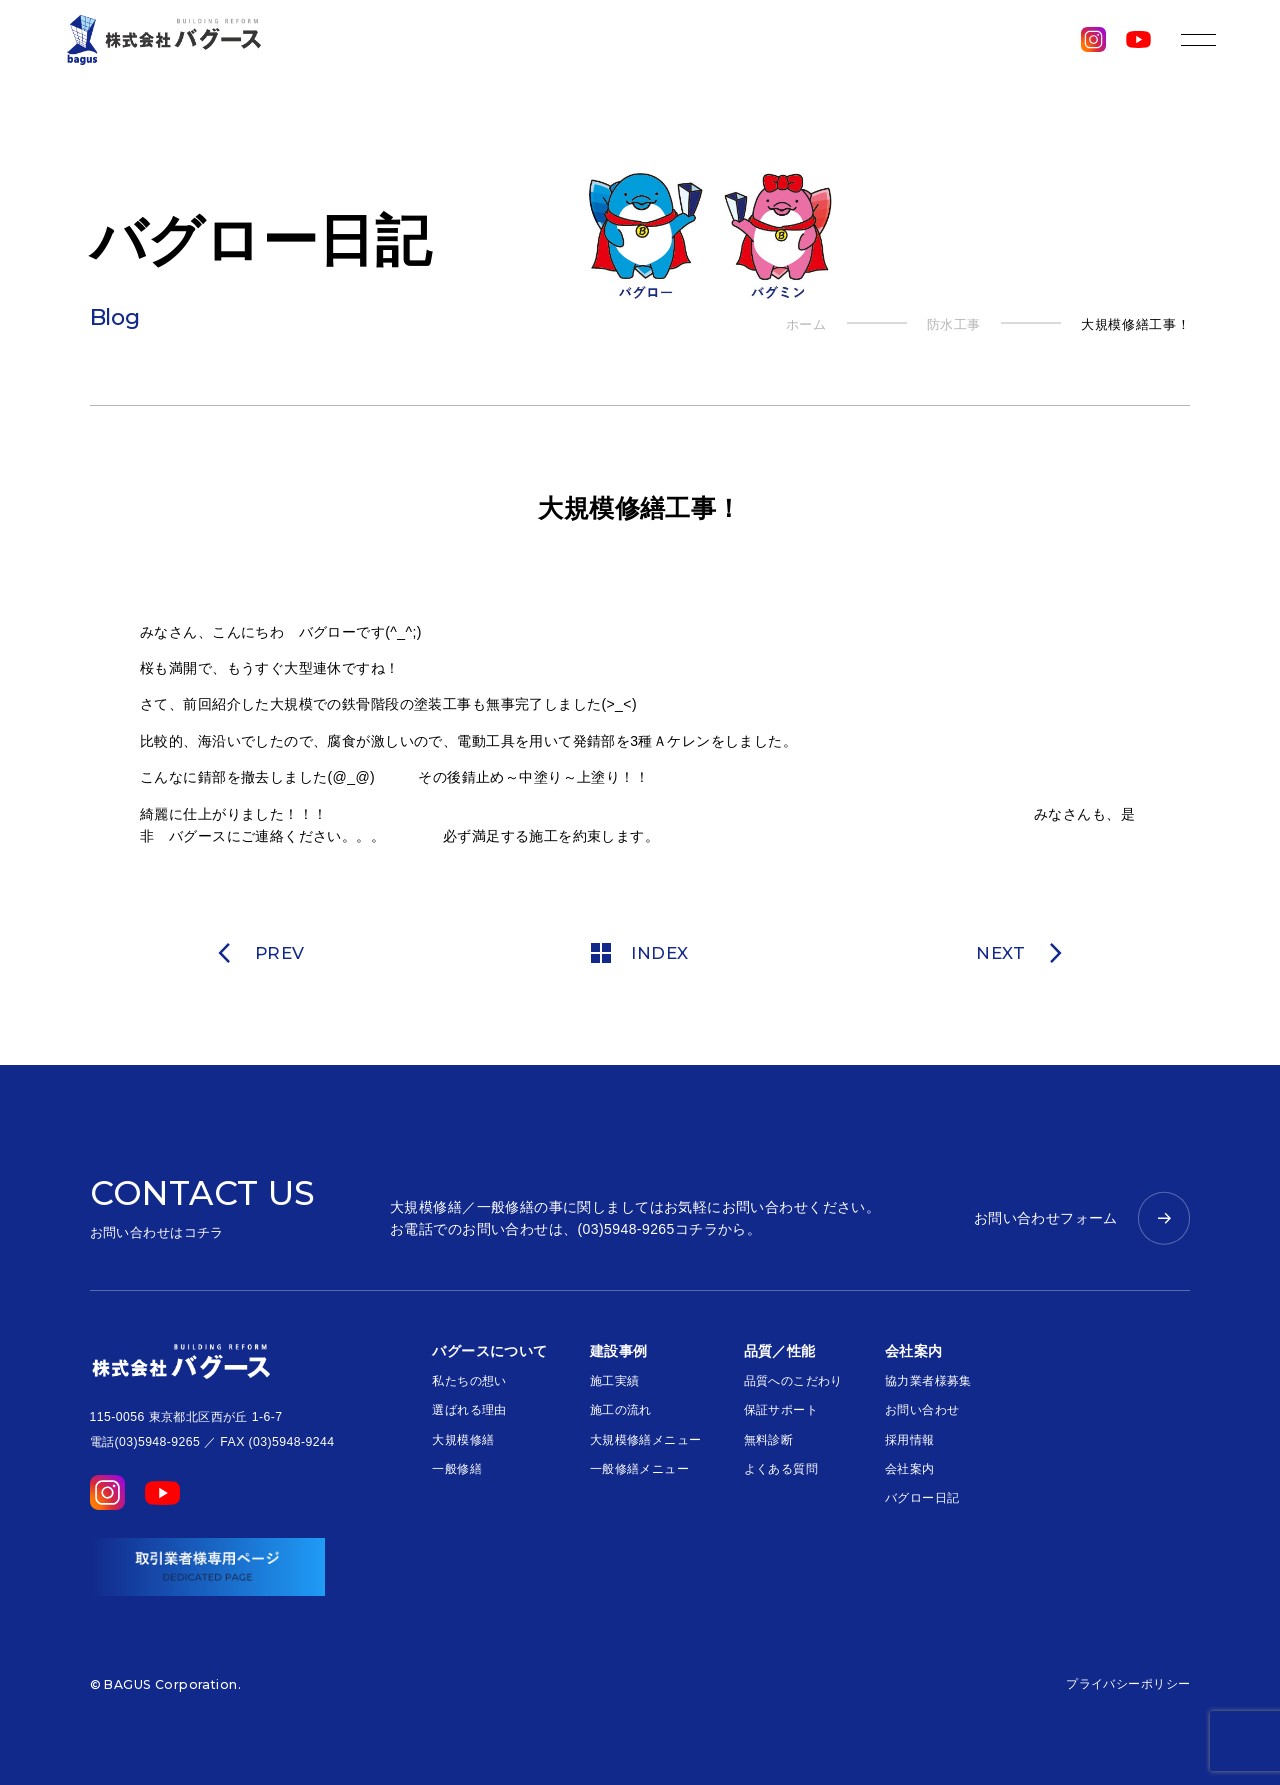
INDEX (639, 953)
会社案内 (910, 1469)
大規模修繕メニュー (646, 1440)
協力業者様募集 (928, 1381)
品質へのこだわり (793, 1381)
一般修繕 (457, 1469)
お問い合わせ (922, 1410)
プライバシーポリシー (1128, 1684)
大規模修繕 (463, 1440)
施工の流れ (621, 1410)
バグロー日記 (922, 1498)
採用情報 (910, 1440)
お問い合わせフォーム (1046, 1218)
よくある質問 (781, 1469)
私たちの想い (469, 1381)
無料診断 (769, 1440)
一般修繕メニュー (639, 1469)
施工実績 (615, 1381)
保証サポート (781, 1410)
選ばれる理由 (469, 1410)
